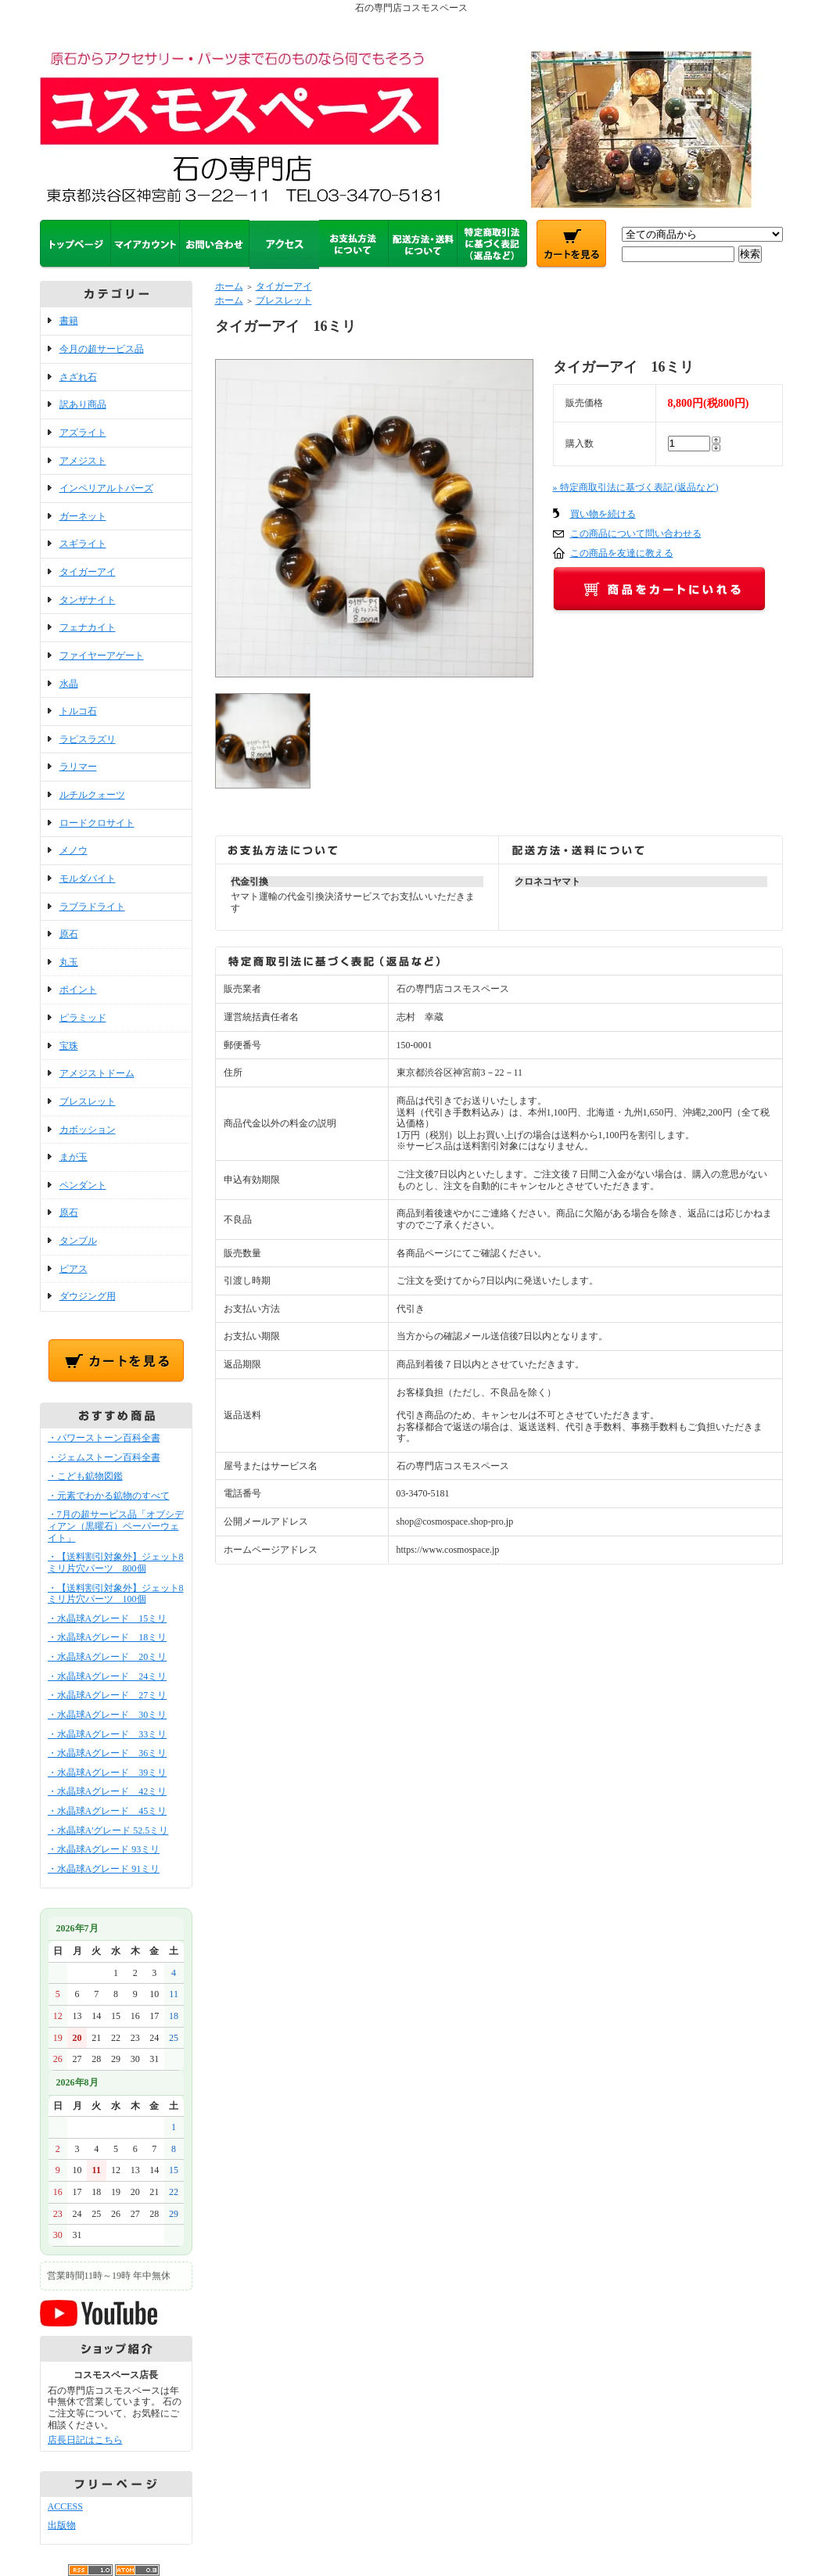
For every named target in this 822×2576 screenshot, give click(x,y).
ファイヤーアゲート (101, 655)
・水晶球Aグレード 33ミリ (107, 1734)
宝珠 (68, 1045)
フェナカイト (87, 627)
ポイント (78, 989)
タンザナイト (87, 600)
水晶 (68, 683)
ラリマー (78, 766)
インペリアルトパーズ (106, 488)
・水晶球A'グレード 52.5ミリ (108, 1830)
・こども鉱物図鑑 (85, 1476)
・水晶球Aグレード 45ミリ (107, 1810)
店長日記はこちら (85, 2439)
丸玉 (68, 962)
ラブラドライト (92, 906)
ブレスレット (87, 1101)
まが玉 (73, 1156)
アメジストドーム (97, 1073)
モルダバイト (87, 878)
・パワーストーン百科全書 (104, 1437)
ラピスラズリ (87, 739)
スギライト (82, 543)
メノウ (73, 850)
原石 (68, 934)
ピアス (73, 1268)
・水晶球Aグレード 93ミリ (104, 1849)
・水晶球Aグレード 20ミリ (107, 1656)
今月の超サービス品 (101, 348)
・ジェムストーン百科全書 (104, 1457)
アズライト (82, 432)
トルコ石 (78, 711)
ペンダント (82, 1185)
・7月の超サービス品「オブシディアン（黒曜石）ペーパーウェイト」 (116, 1526)
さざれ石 (78, 377)
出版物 (62, 2525)
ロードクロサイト (97, 822)
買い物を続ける (603, 513)
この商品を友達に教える (621, 553)
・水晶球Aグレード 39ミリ (107, 1772)
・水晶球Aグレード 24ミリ (107, 1676)
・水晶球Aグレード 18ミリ (107, 1637)
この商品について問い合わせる (636, 533)
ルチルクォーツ (92, 794)
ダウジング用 (87, 1296)
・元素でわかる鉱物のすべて (109, 1495)
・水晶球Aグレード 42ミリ (107, 1791)
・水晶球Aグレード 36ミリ (107, 1753)
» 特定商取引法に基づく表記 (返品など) (636, 487)
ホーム (229, 286)
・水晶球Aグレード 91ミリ (104, 1868)
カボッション (87, 1129)
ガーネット (82, 516)
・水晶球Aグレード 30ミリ (107, 1714)
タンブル (78, 1240)
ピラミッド (82, 1017)
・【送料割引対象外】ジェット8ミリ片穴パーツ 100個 (116, 1594)
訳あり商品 (82, 404)
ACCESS (65, 2506)
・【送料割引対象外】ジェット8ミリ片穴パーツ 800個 (116, 1562)
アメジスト (82, 460)
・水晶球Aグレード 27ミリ (107, 1695)
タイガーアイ (87, 571)
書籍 (68, 320)
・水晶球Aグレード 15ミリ (107, 1618)
